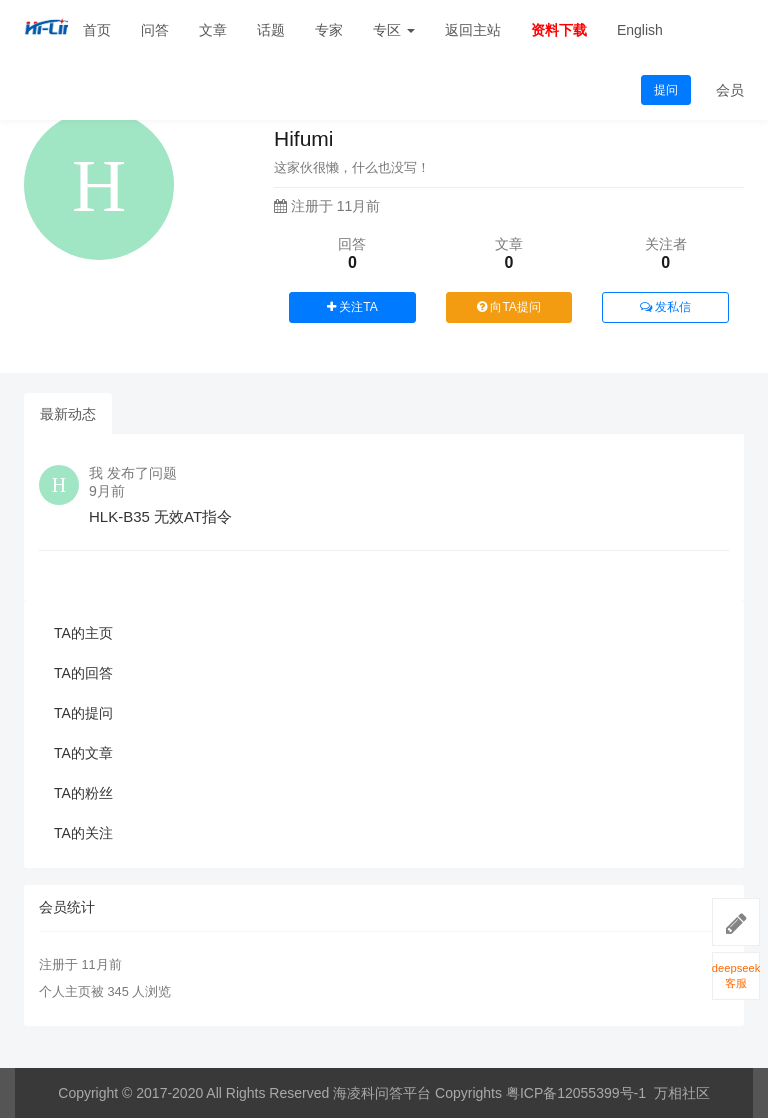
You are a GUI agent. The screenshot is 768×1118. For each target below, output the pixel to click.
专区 (394, 30)
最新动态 (68, 414)
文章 (213, 30)
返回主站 (473, 30)
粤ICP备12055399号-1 (576, 1093)
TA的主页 (83, 633)
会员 (730, 90)
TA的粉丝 (83, 793)
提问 (666, 90)
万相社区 (682, 1093)
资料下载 (559, 30)
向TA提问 (509, 307)
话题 (271, 30)
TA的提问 (83, 713)
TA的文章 (83, 753)
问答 (155, 30)
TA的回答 (83, 673)
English (640, 30)
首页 (97, 30)
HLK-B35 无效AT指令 (160, 516)
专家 (329, 30)
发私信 (665, 307)
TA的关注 (83, 833)
